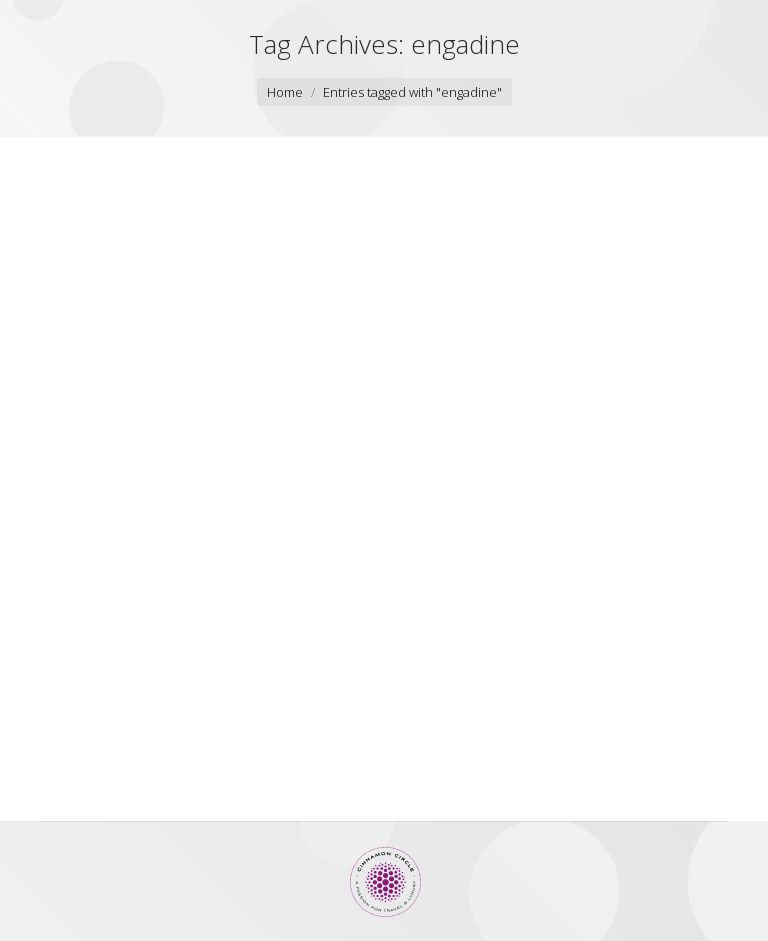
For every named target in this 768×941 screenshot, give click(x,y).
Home (285, 92)
